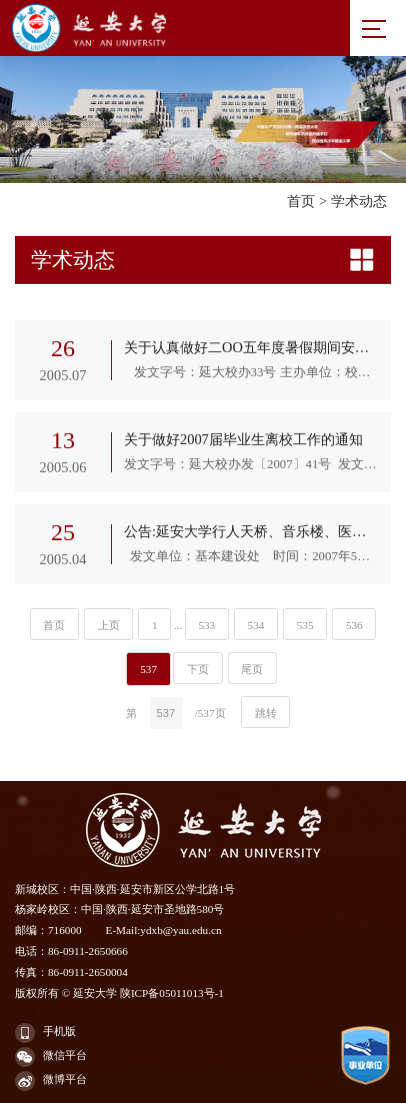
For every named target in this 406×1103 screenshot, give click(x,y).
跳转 (266, 713)
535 (305, 625)
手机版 (45, 1033)
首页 (301, 201)
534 (256, 625)
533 (206, 625)
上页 (109, 625)
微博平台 (51, 1081)
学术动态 (359, 201)
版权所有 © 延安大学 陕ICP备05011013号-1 (119, 993)
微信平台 (51, 1057)
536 (354, 625)
